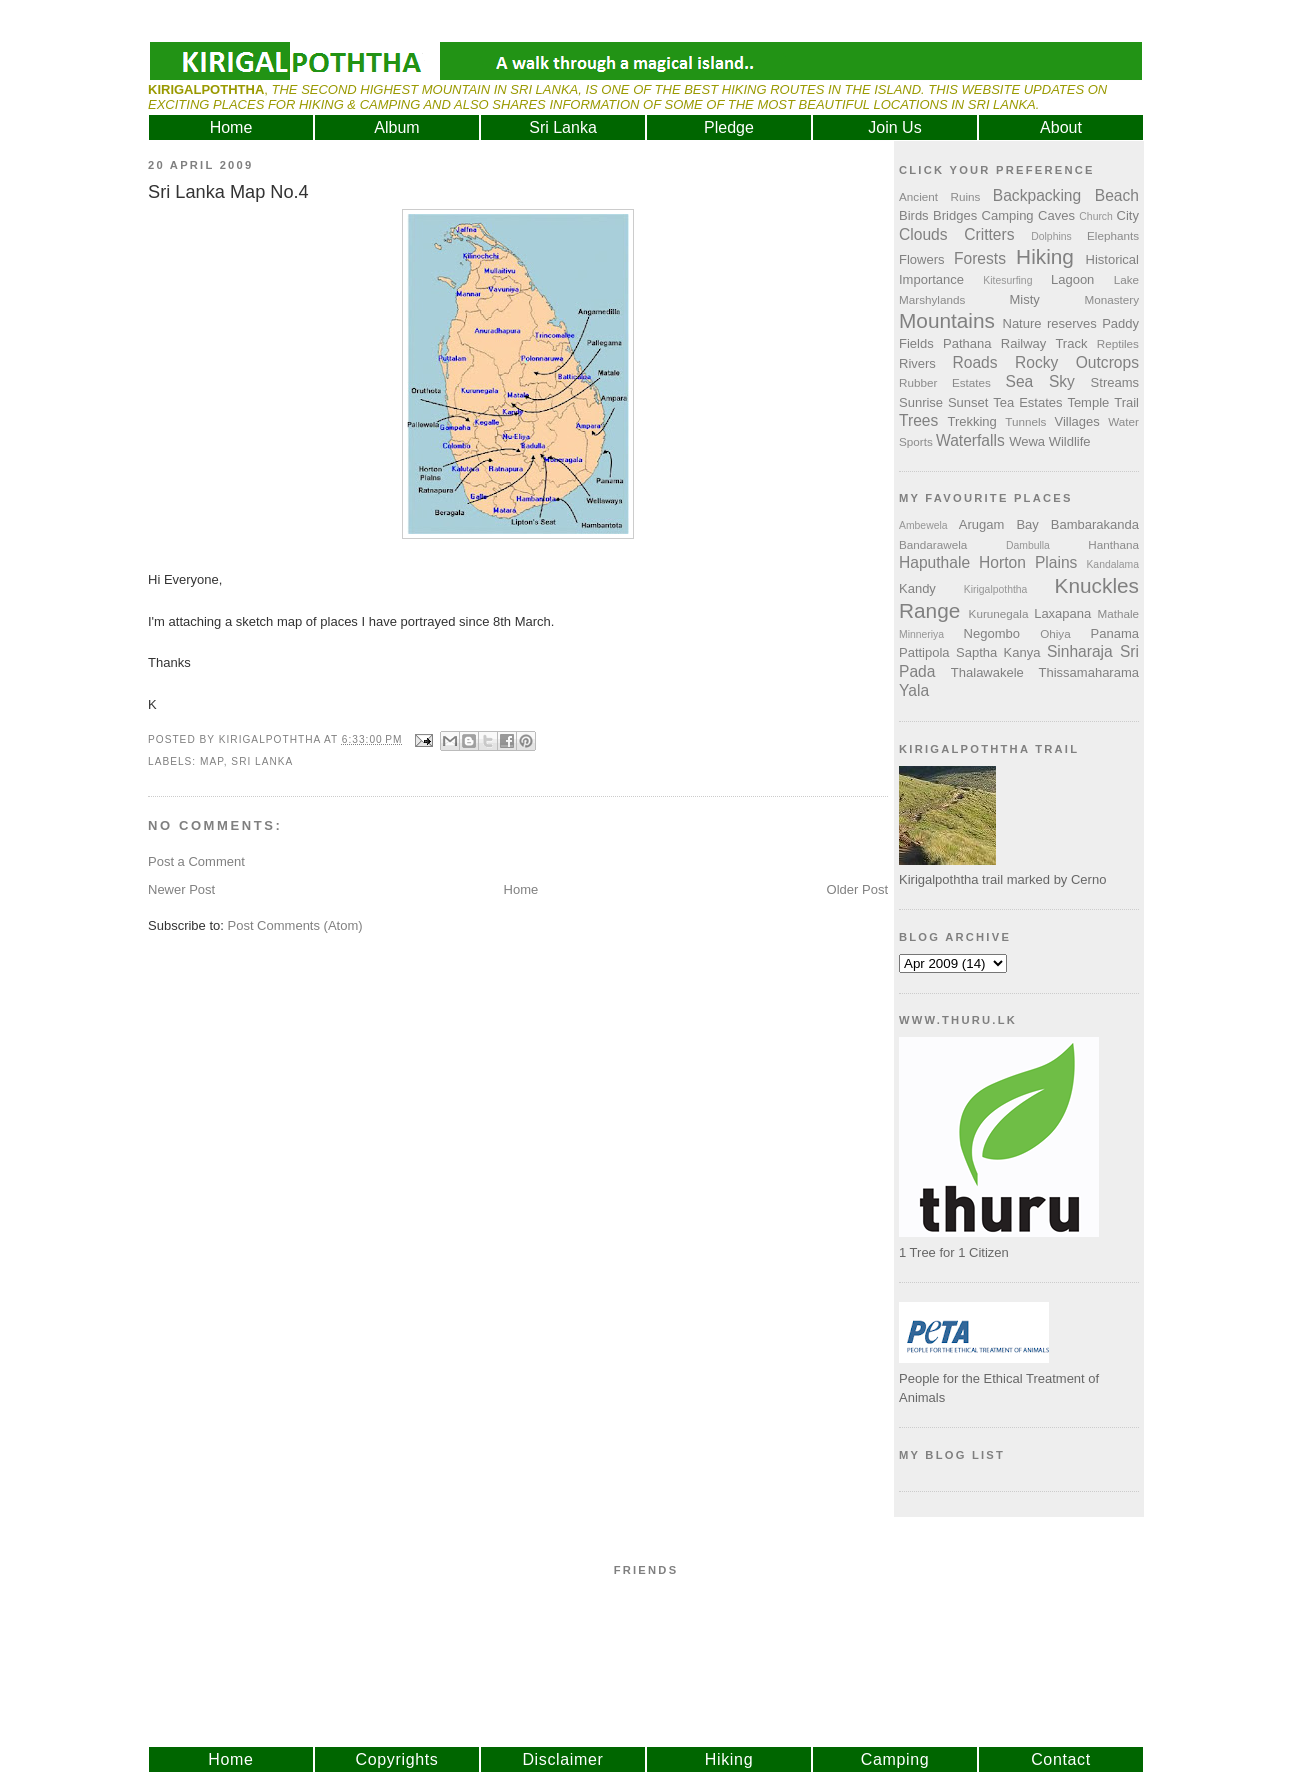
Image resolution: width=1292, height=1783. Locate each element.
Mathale (1118, 613)
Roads (975, 362)
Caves (1056, 215)
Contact (1061, 1759)
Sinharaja (1080, 651)
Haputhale (934, 562)
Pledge (729, 127)
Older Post (857, 889)
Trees (918, 420)
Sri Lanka (563, 127)
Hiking (1045, 256)
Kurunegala (999, 613)
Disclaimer (562, 1759)
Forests (980, 258)
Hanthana (1113, 544)
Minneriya (921, 634)
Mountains (947, 320)
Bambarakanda (1095, 524)
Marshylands (932, 299)
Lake (1126, 279)
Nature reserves (1050, 323)
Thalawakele (987, 672)
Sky (1062, 381)
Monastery (1111, 299)
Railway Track (1044, 343)
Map (212, 761)
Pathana (967, 343)
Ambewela (923, 525)
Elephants (1113, 235)
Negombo (992, 633)
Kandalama (1112, 564)
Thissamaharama (1089, 672)
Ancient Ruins (939, 196)
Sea (1020, 381)
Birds (914, 215)
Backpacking (1037, 195)
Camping (1008, 215)
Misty (1024, 299)
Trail (1126, 402)
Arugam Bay (999, 524)
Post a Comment (196, 861)
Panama (1115, 633)
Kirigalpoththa (996, 589)
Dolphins (1051, 236)
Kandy (917, 588)
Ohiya (1055, 633)
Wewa (1027, 441)
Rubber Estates (945, 382)
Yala (914, 690)
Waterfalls (970, 440)
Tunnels (1025, 421)
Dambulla (1028, 545)
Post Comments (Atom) (295, 925)
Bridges (955, 215)
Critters (989, 234)
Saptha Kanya (998, 652)
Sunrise (921, 402)
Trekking (971, 421)
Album (396, 127)
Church (1096, 216)
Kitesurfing (1007, 280)
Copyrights (397, 1759)
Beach (1117, 195)
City (1128, 215)
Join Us (894, 127)
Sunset (968, 402)
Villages (1077, 421)
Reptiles (1118, 343)
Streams (1115, 382)
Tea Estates (1027, 402)
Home (231, 127)
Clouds (923, 234)
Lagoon (1072, 279)
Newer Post (181, 889)
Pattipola (924, 652)
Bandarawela (933, 544)
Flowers (922, 259)
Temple (1088, 402)
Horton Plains (1028, 562)
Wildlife (1070, 441)
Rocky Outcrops (1077, 362)
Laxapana (1062, 613)
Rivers (917, 363)
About (1061, 127)
